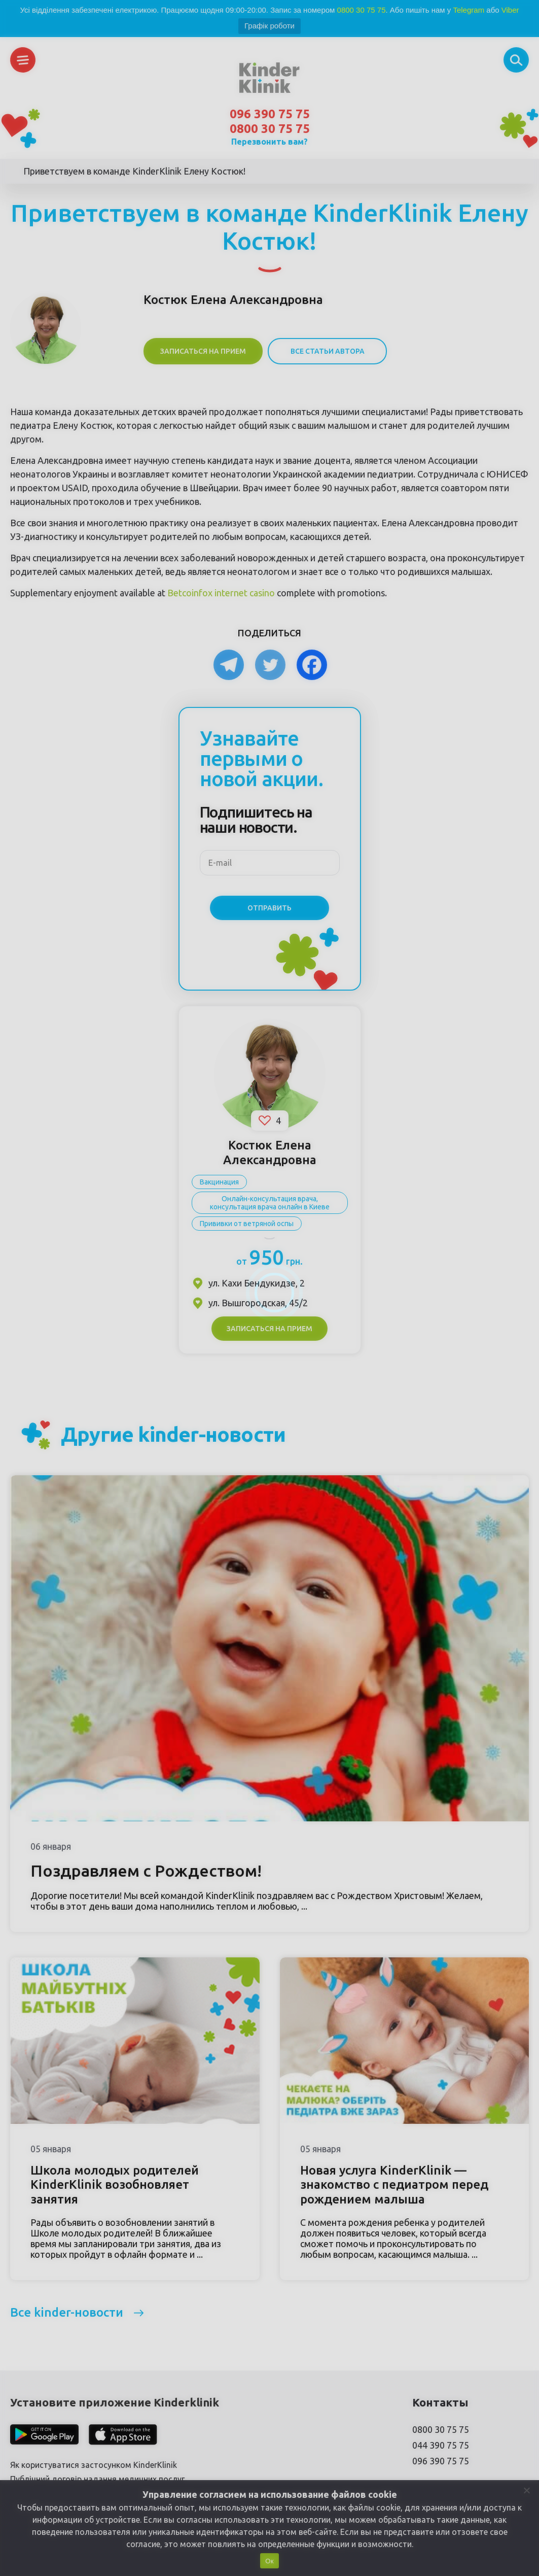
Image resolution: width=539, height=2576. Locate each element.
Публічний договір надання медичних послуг (97, 2479)
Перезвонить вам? (269, 142)
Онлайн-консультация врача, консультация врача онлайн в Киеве (270, 1203)
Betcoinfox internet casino (221, 593)
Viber (510, 10)
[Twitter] (270, 665)
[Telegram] (228, 665)
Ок (269, 2561)
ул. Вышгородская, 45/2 (258, 1303)
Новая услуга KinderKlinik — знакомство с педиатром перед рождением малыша (394, 2185)
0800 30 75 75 (361, 10)
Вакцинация (219, 1182)
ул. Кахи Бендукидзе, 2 (256, 1283)
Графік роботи (269, 25)
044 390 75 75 (440, 2445)
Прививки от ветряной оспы (247, 1223)
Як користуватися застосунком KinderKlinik (93, 2464)
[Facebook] (312, 665)
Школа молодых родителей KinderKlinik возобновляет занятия (114, 2185)
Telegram (468, 10)
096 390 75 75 (270, 114)
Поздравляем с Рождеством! (146, 1870)
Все (66, 2312)
